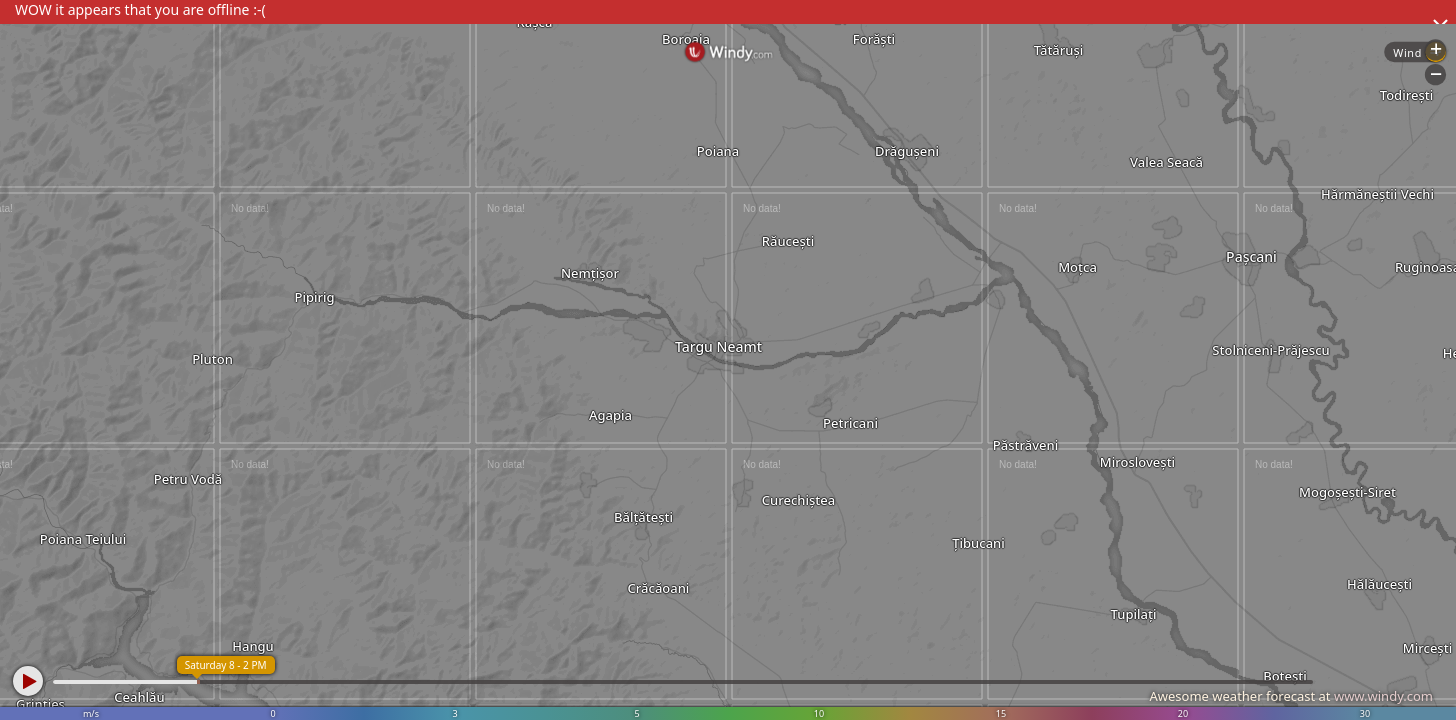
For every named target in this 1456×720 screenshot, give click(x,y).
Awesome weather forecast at (1291, 696)
